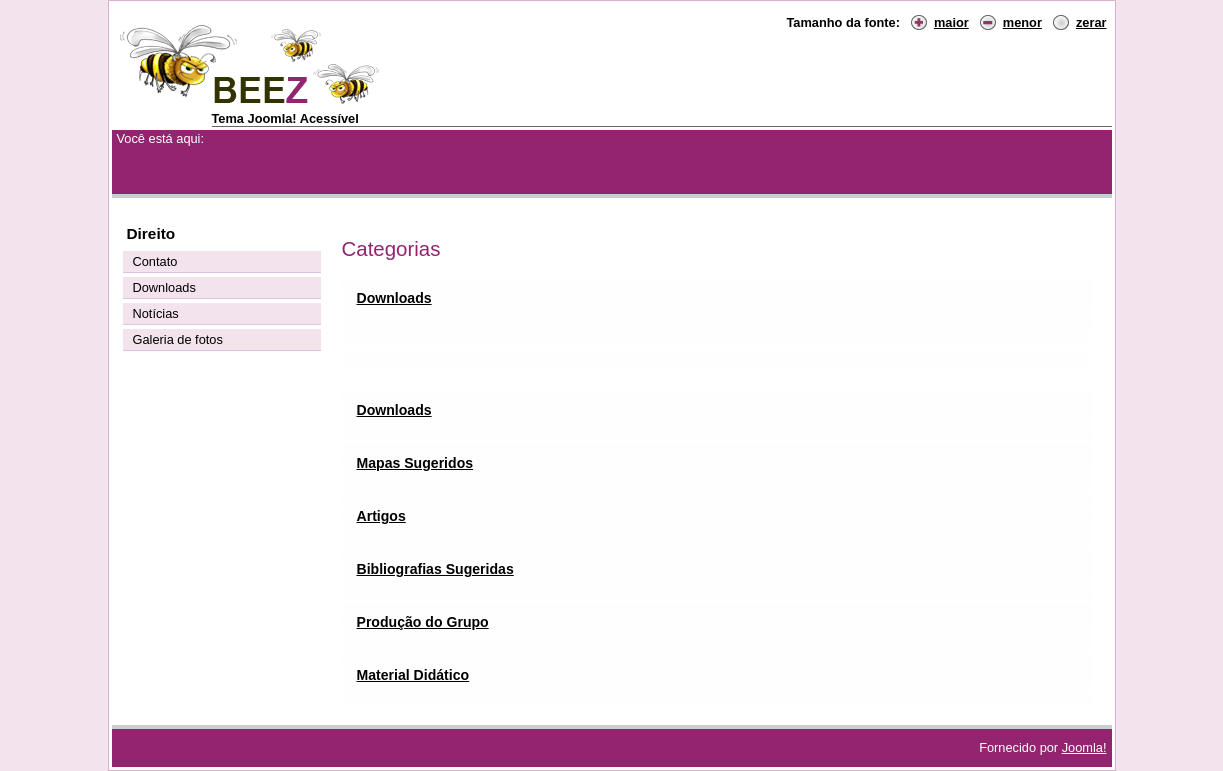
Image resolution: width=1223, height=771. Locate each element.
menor (1022, 22)
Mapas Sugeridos (415, 463)
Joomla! (1084, 747)
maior (951, 22)
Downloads (394, 298)
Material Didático (413, 675)
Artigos (381, 516)
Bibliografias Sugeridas (435, 569)
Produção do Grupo (423, 622)
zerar (1091, 22)
